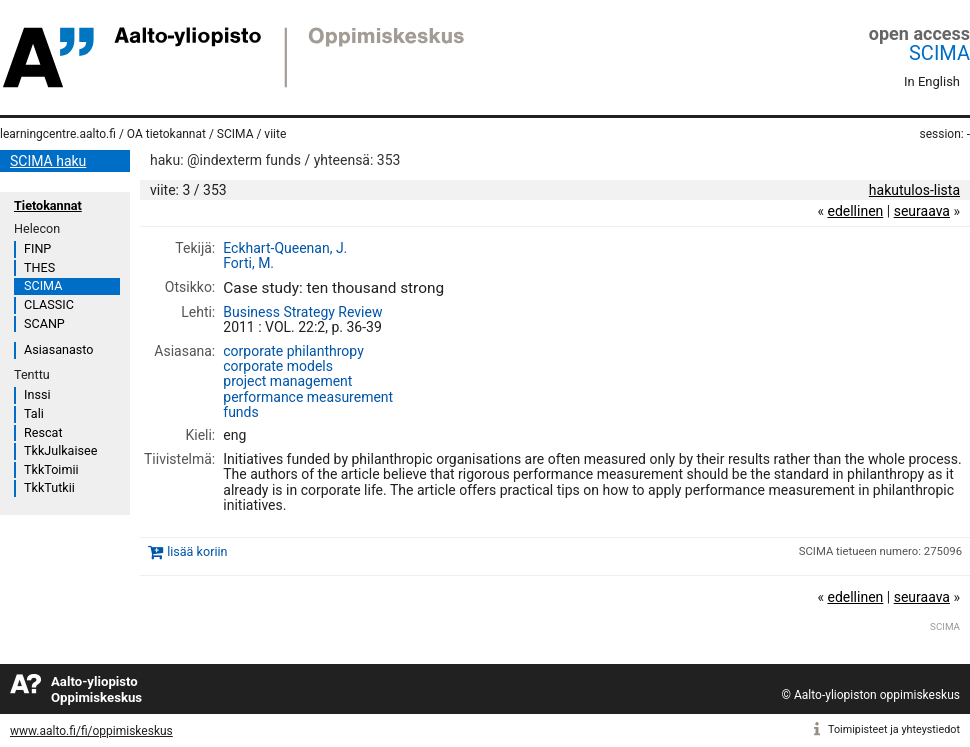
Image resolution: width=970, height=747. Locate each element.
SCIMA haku (48, 161)
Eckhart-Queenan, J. (285, 248)
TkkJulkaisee (60, 450)
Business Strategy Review (302, 312)
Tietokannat (48, 205)
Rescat (43, 432)
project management (287, 381)
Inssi (37, 394)
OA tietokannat (166, 134)
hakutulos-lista (914, 190)
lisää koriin (197, 552)
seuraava (922, 211)
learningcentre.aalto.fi (58, 134)
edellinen (855, 211)
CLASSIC (49, 304)
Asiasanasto (58, 349)
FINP (37, 248)
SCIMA (939, 53)
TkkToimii (51, 469)
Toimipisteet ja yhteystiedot (894, 729)
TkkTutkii (49, 487)
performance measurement (308, 397)
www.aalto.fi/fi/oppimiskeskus (91, 731)
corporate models (278, 366)
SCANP (44, 323)
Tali (34, 413)
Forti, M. (248, 263)
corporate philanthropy (293, 351)
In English (932, 81)
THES (39, 267)
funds (240, 412)
